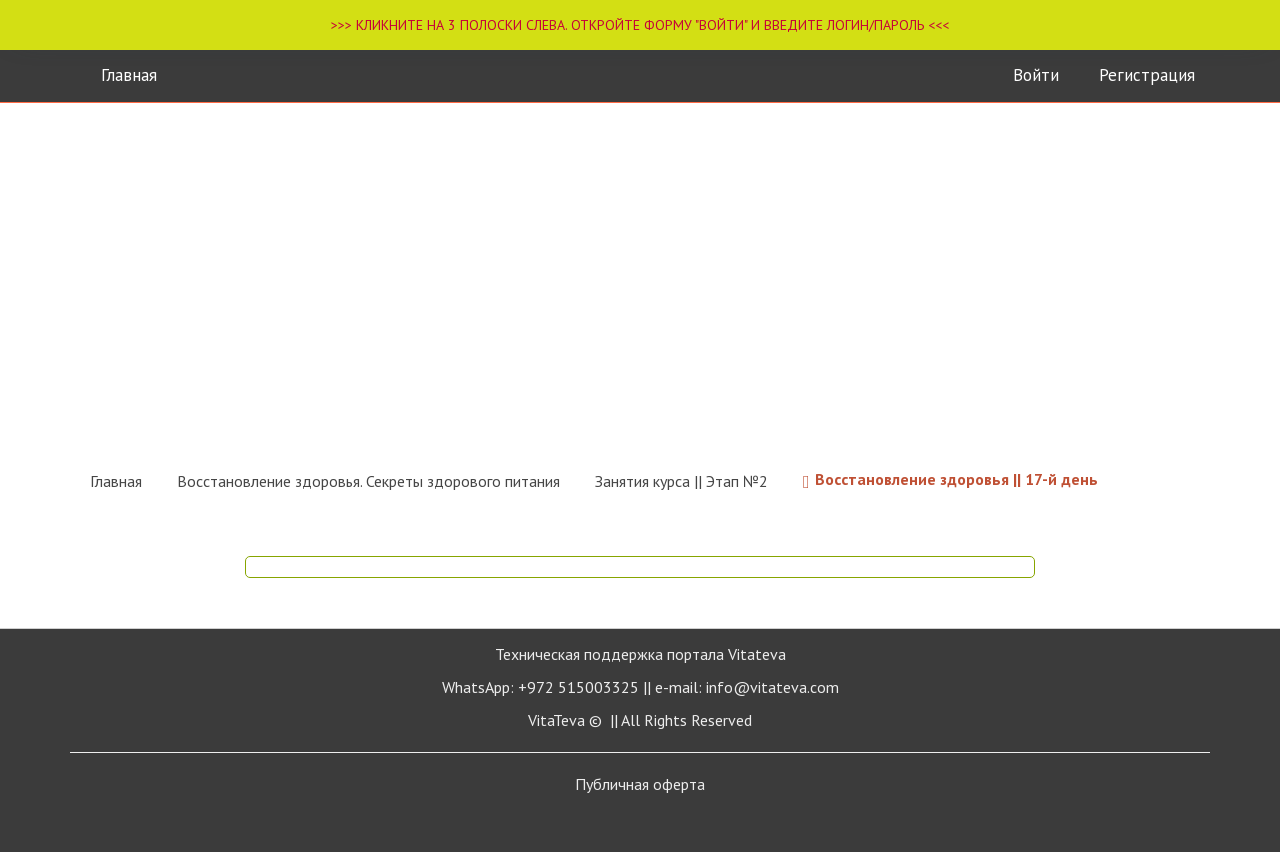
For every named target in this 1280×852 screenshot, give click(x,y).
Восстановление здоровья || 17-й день (950, 481)
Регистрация (1147, 75)
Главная (129, 75)
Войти (1036, 75)
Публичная (640, 784)
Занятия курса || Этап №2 (681, 481)
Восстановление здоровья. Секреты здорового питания (368, 481)
